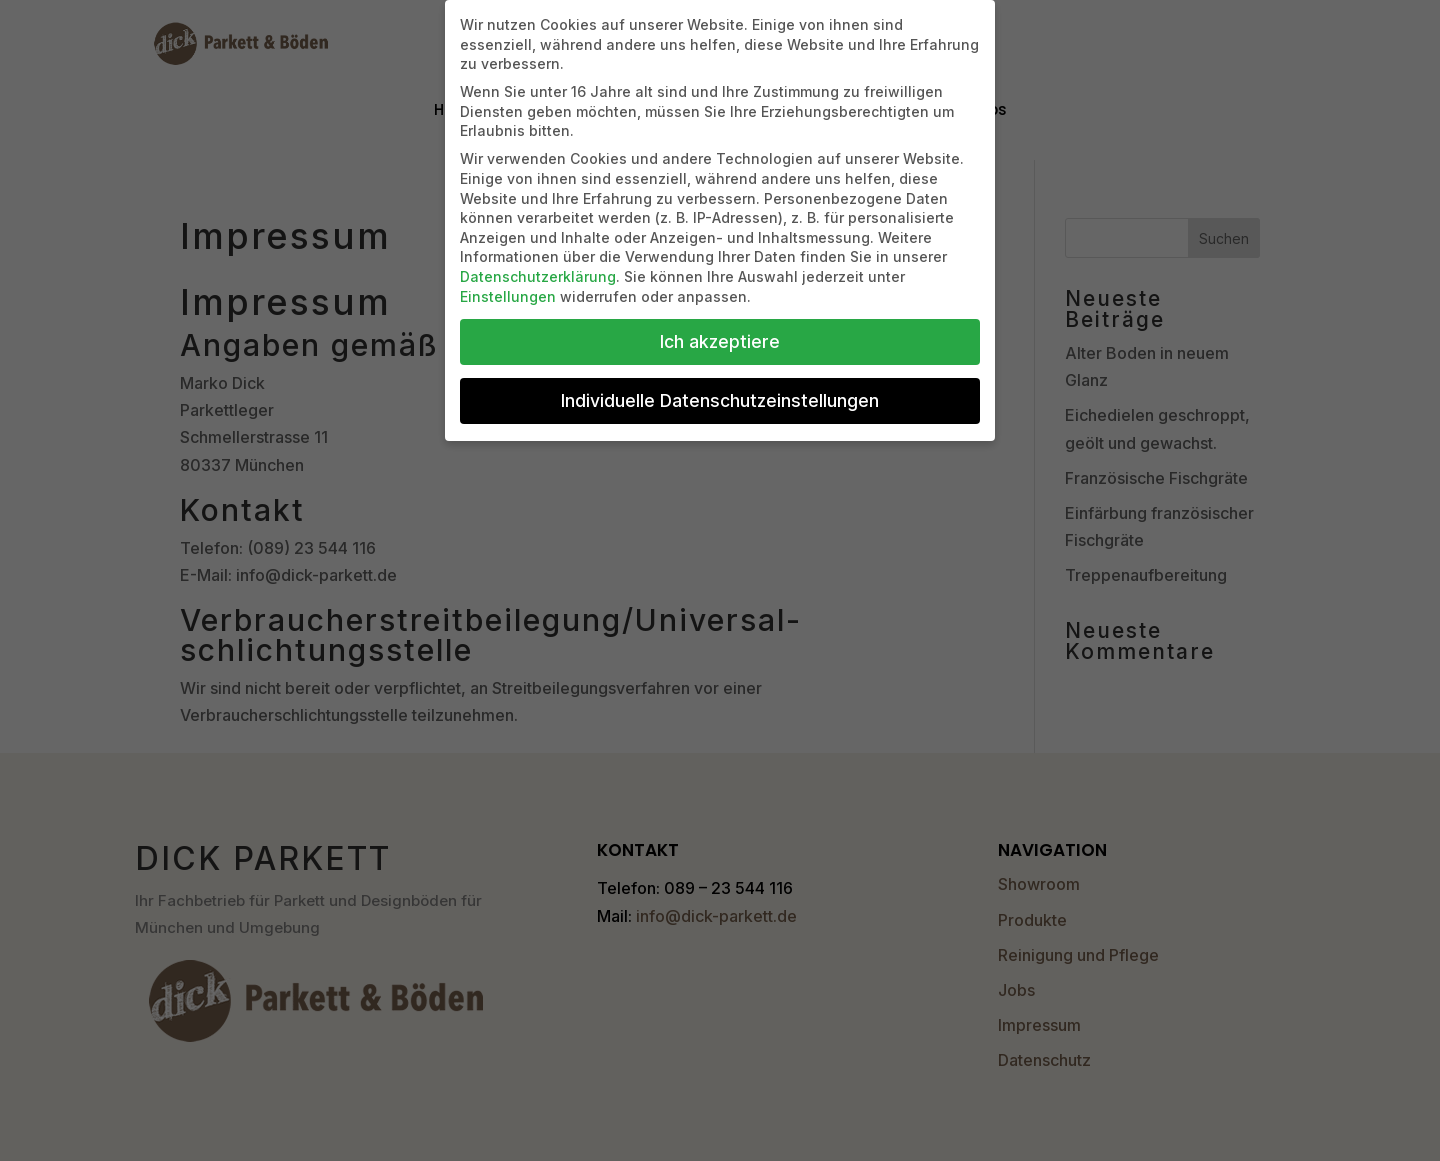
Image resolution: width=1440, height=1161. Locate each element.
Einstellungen (508, 296)
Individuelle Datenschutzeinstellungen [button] (720, 400)
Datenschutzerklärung (538, 276)
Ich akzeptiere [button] (720, 341)
